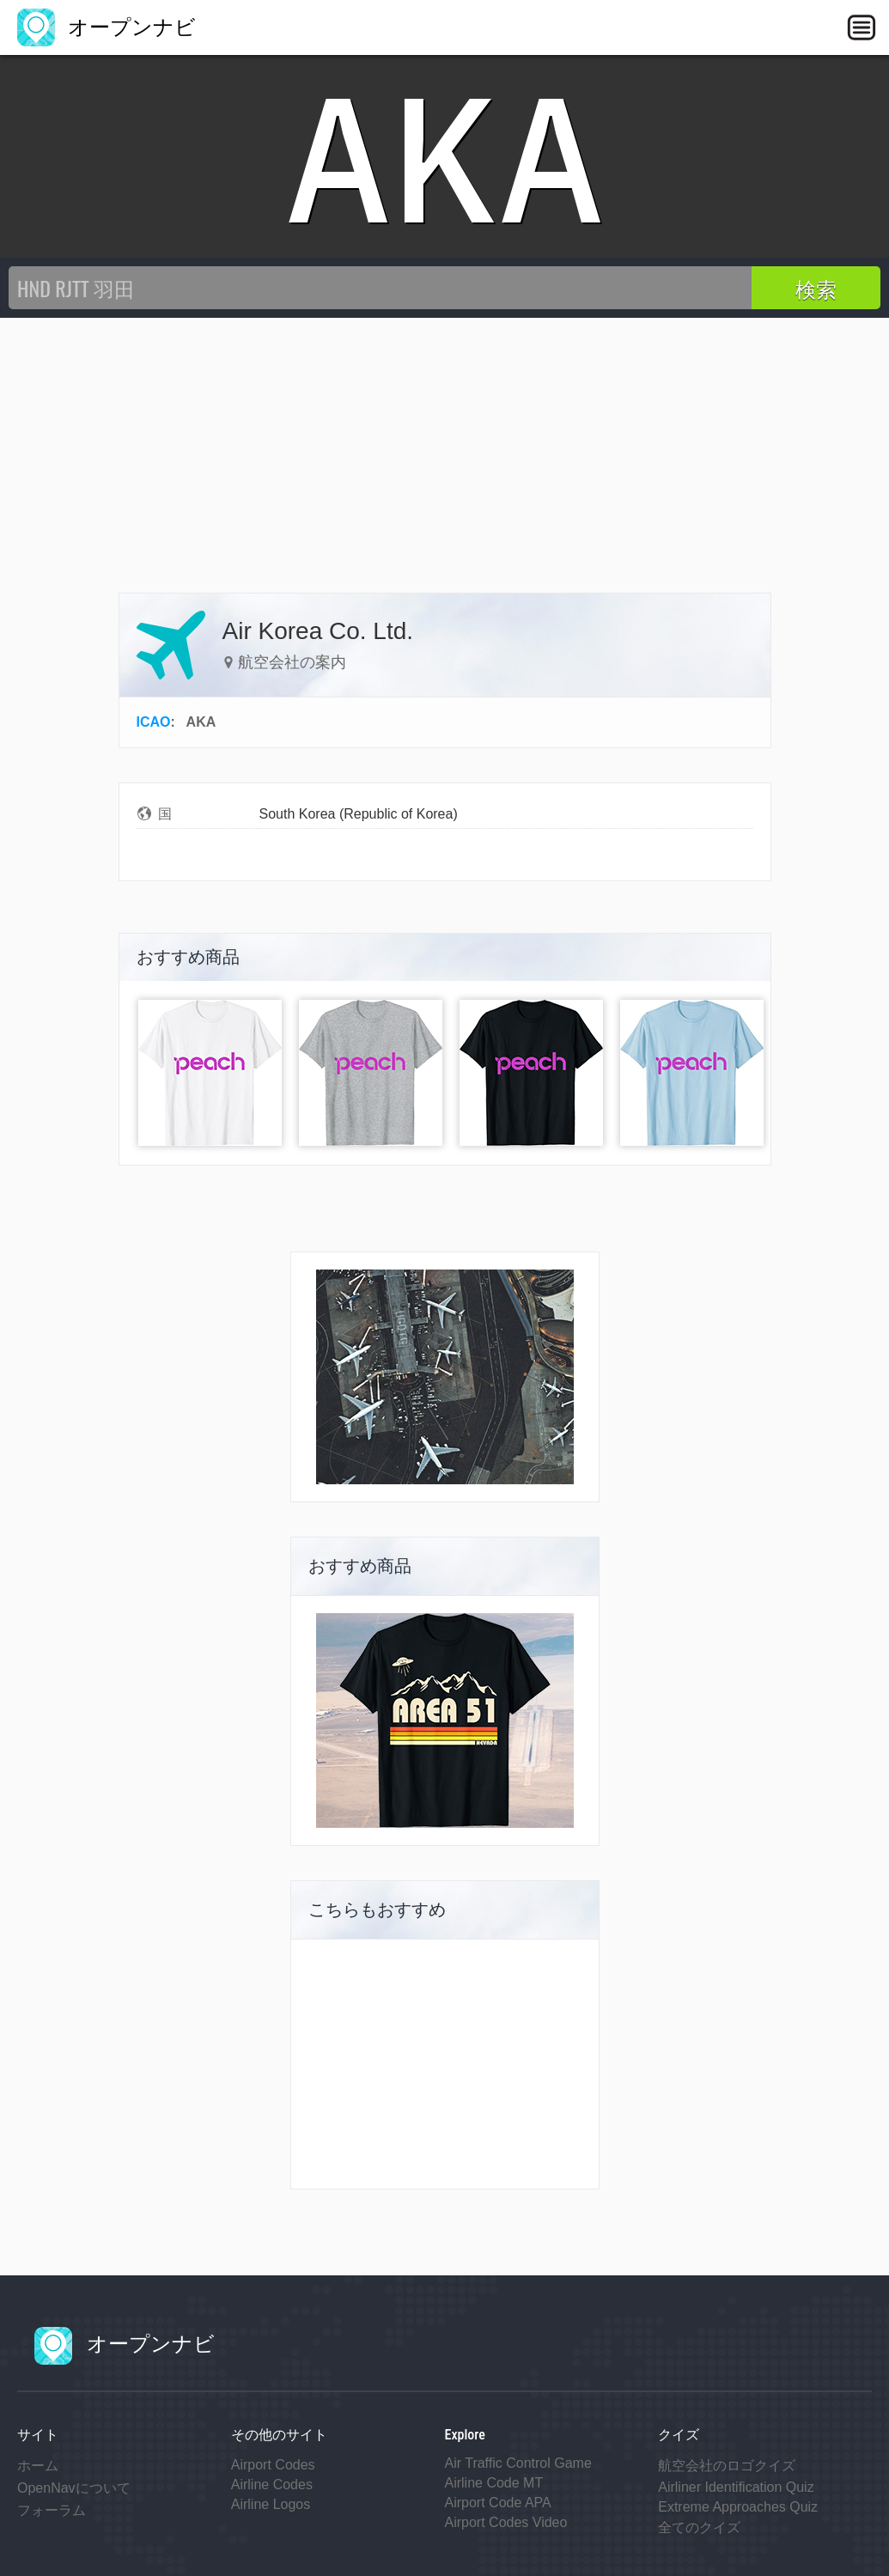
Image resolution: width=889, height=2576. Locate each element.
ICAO (154, 722)
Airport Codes (273, 2464)
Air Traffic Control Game (518, 2463)
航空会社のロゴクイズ (726, 2465)
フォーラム (51, 2510)
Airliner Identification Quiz (735, 2487)
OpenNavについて (74, 2488)
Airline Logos (271, 2504)
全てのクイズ (699, 2527)
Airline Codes (272, 2484)
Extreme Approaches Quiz (738, 2507)
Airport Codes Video (506, 2522)
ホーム (37, 2465)
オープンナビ (106, 27)
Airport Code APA (498, 2502)
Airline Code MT (494, 2483)
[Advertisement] (444, 446)
